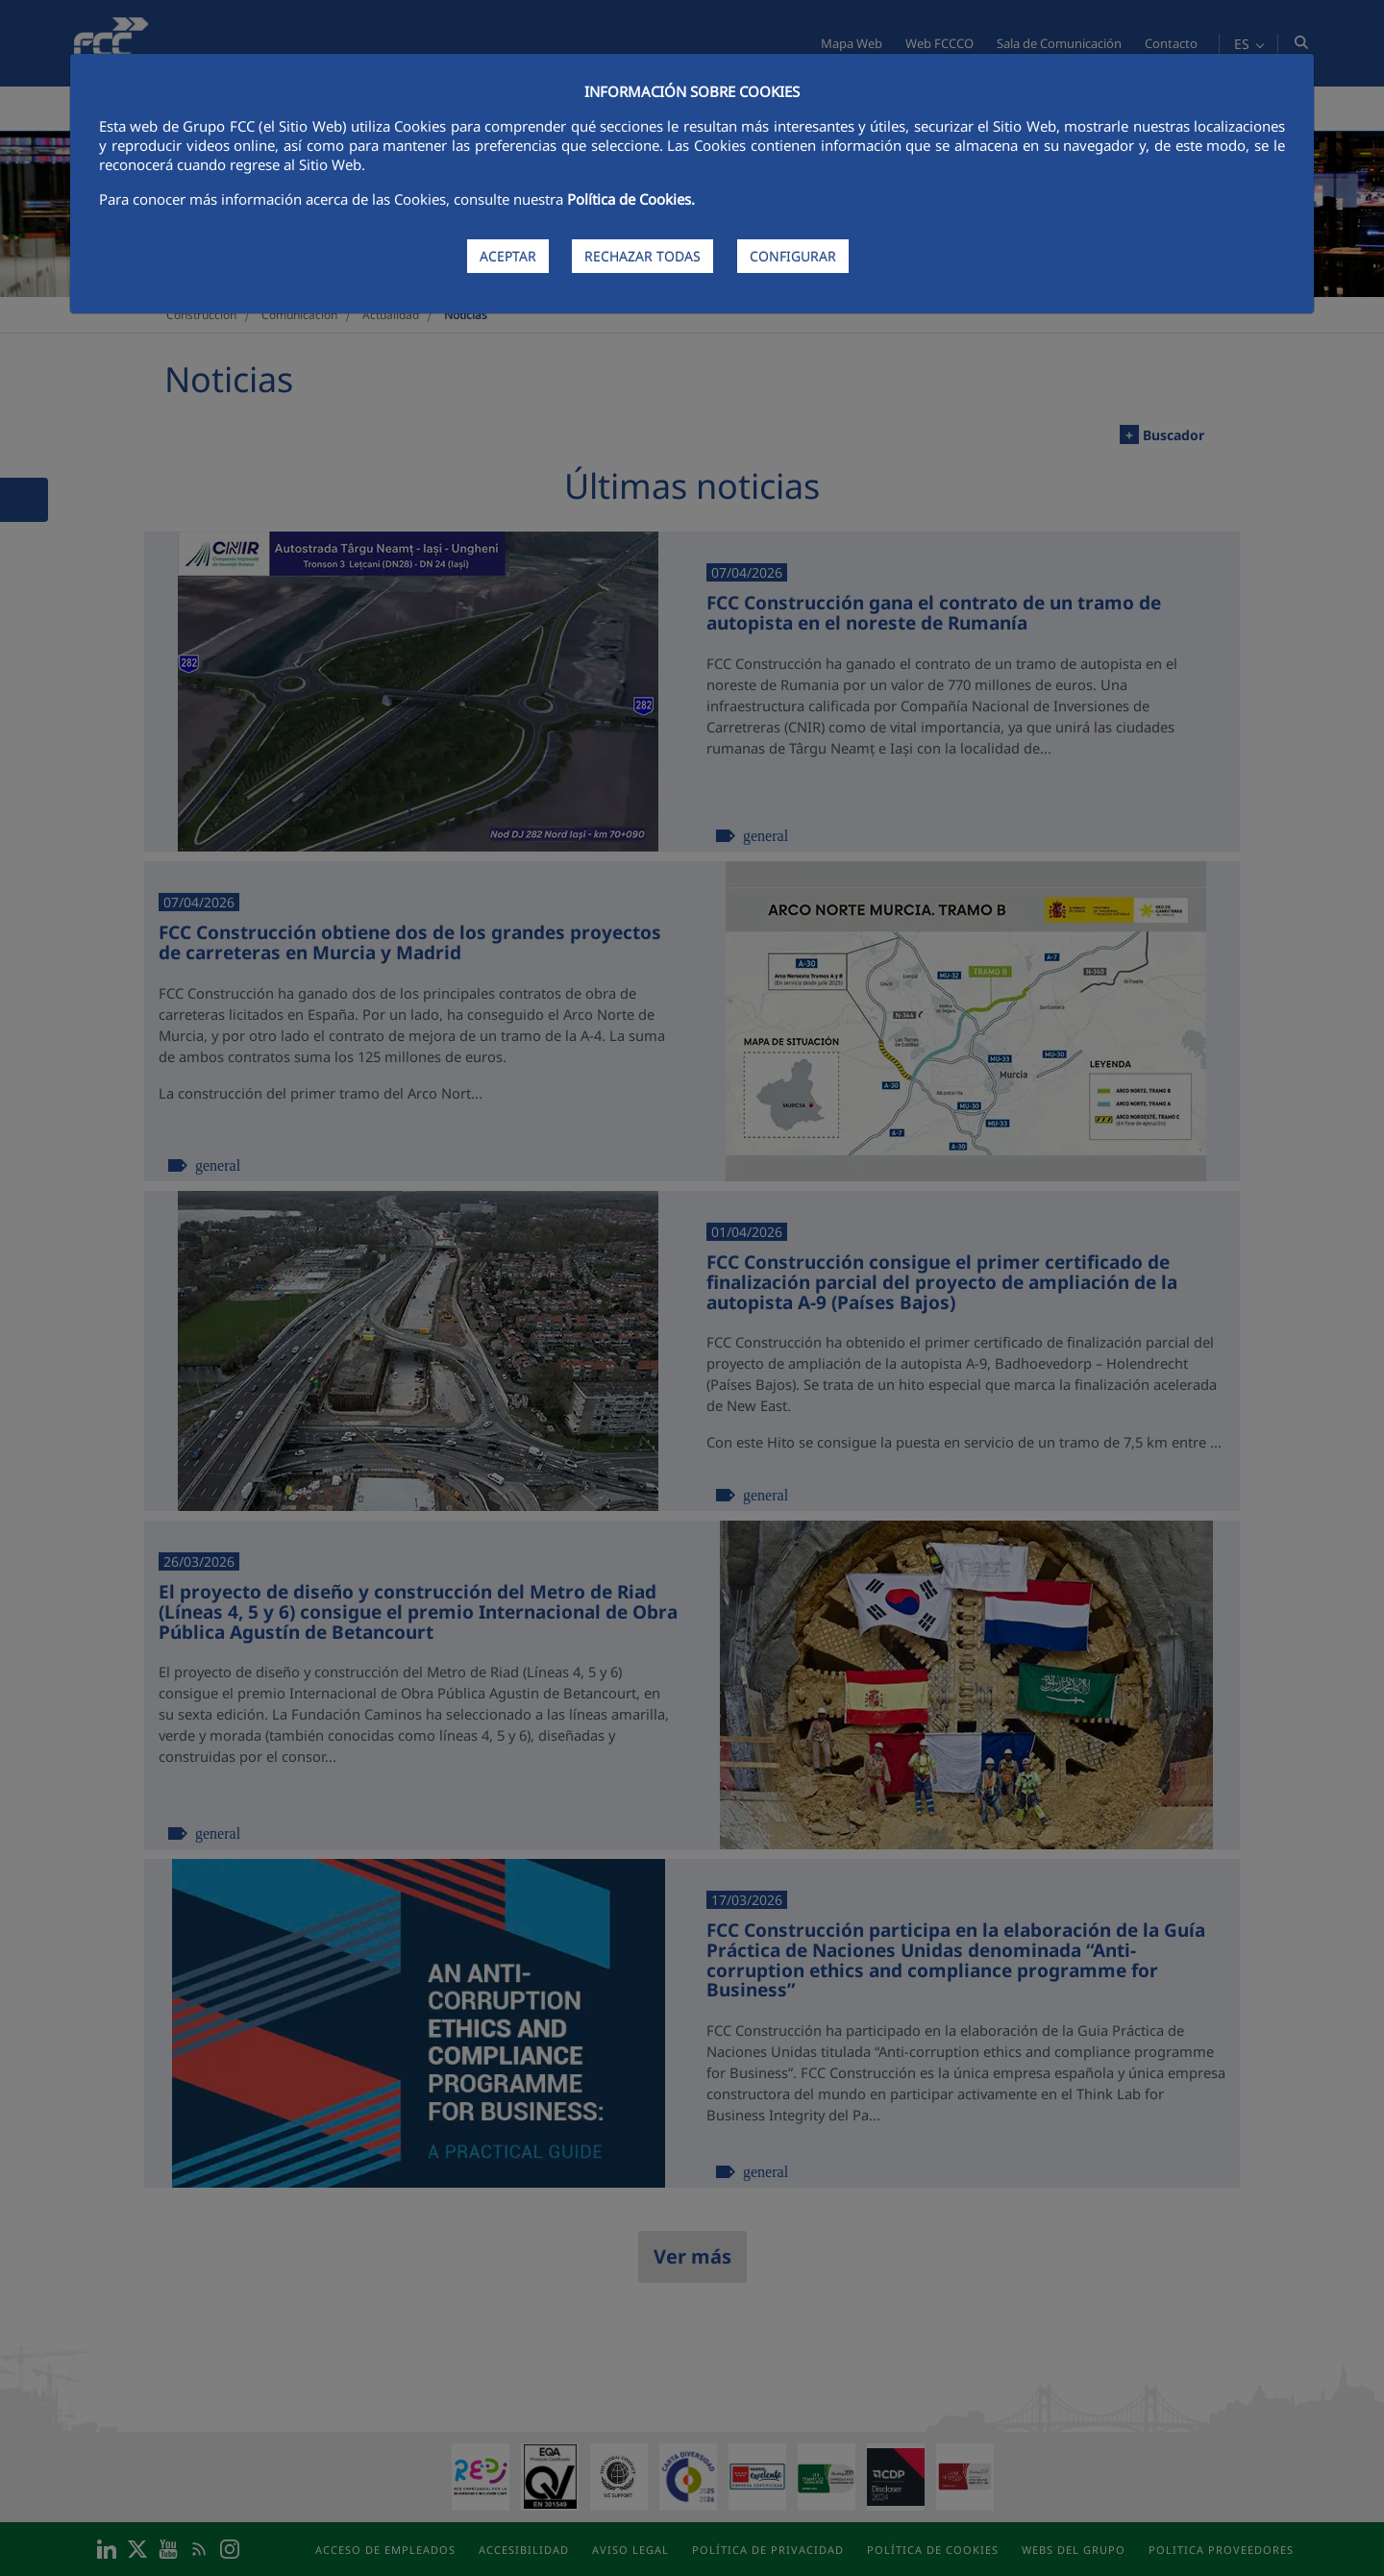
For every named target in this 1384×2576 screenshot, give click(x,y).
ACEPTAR (508, 256)
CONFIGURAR (793, 256)
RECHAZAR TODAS (642, 256)
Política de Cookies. (631, 199)
